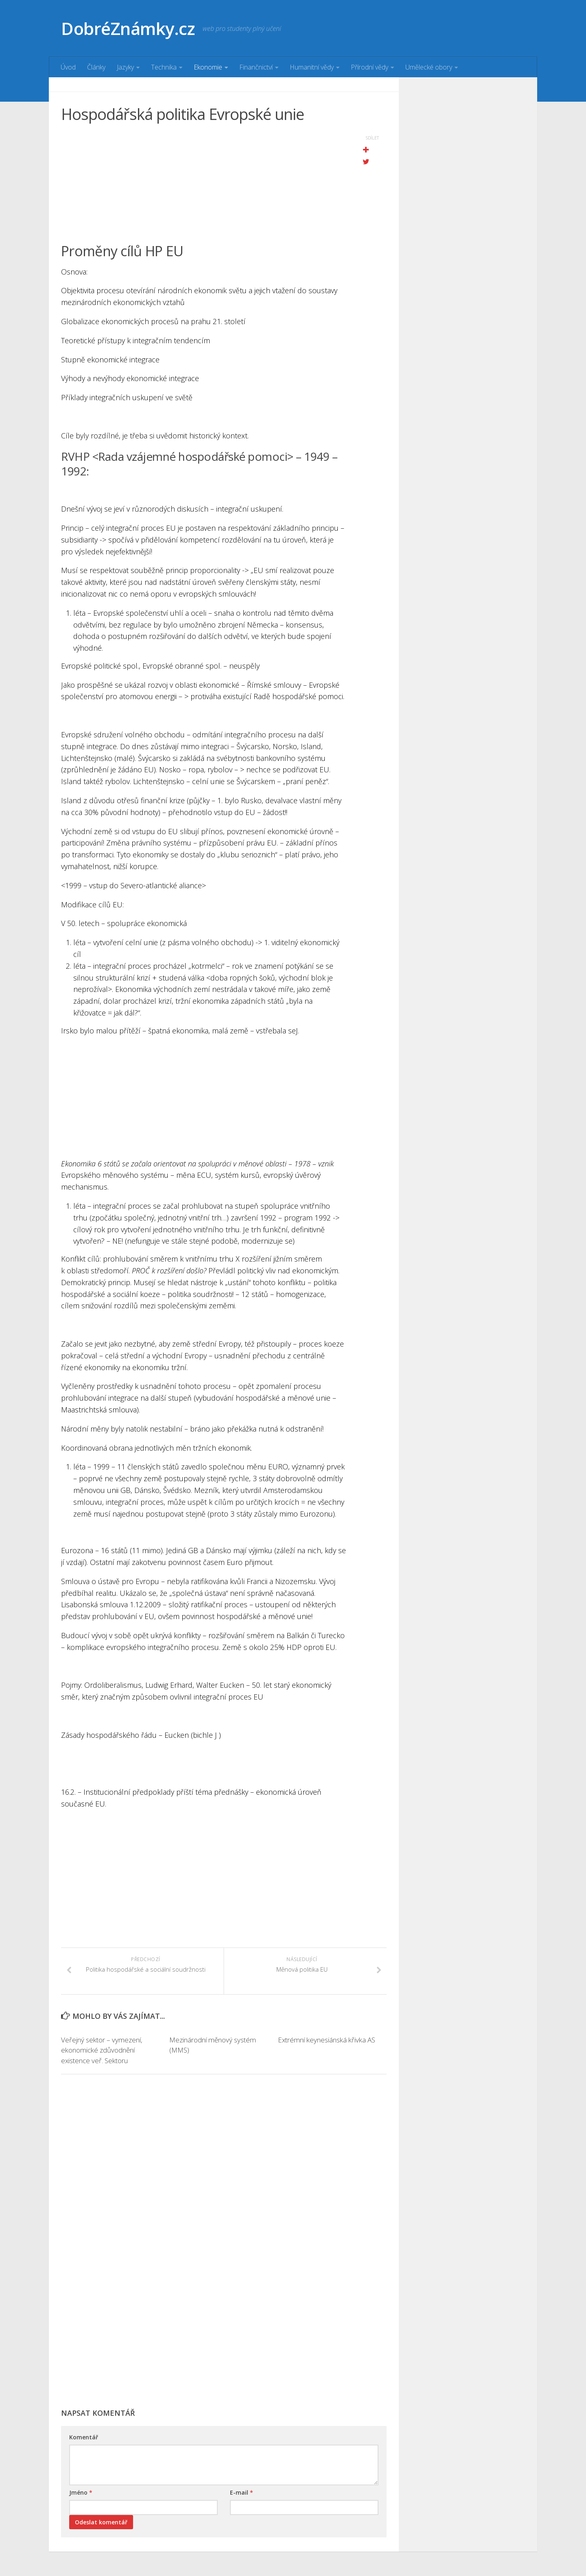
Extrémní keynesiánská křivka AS (326, 2039)
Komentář (83, 2437)
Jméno (80, 2492)
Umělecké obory (428, 67)
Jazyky (125, 67)
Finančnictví (256, 67)
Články (96, 67)
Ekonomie (208, 67)
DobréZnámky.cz (128, 28)
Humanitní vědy (312, 67)
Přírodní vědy (369, 67)
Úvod (68, 67)
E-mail (241, 2492)
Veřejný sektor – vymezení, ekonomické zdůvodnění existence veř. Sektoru (101, 2050)
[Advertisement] (203, 185)
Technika (164, 67)
